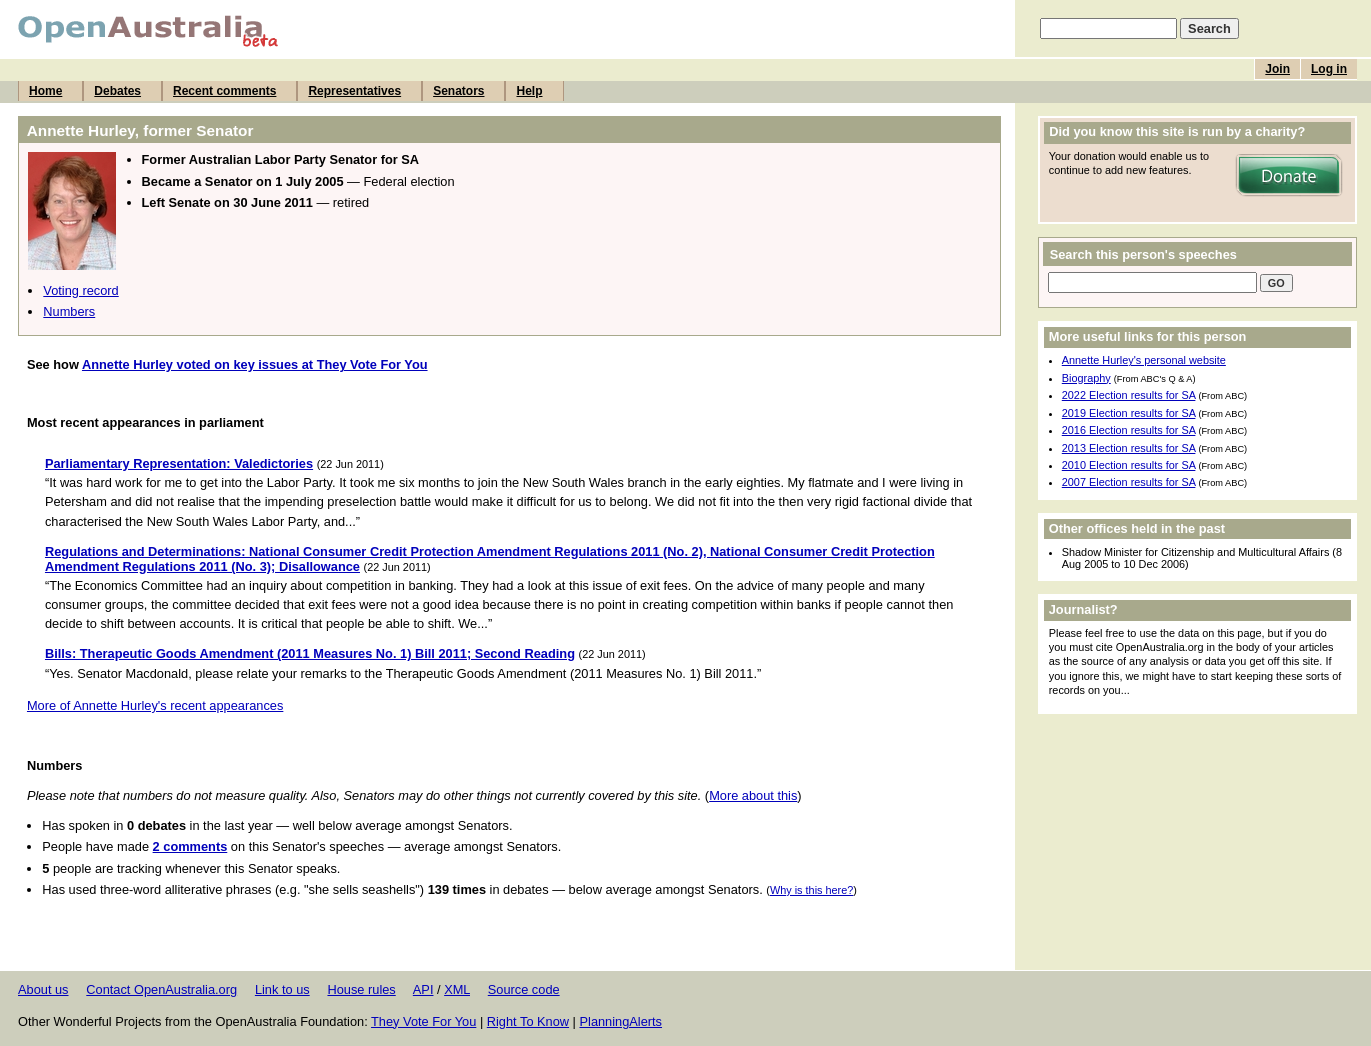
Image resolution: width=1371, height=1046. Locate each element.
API (423, 989)
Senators (458, 91)
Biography (1086, 378)
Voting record (80, 290)
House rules (361, 989)
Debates (117, 91)
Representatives (354, 91)
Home (45, 91)
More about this (753, 795)
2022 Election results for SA (1129, 395)
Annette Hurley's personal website (1144, 360)
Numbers (69, 311)
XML (457, 989)
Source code (524, 989)
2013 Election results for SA (1129, 448)
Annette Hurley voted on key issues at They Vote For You (255, 364)
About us (43, 989)
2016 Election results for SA (1129, 430)
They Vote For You (423, 1021)
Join (1277, 69)
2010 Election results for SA (1129, 465)
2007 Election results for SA (1129, 482)
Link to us (282, 989)
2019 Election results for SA (1129, 413)
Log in (1329, 69)
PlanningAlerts (621, 1021)
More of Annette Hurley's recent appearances (155, 705)
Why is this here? (811, 890)
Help (529, 91)
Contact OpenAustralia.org (161, 989)
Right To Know (528, 1021)
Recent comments (224, 91)
